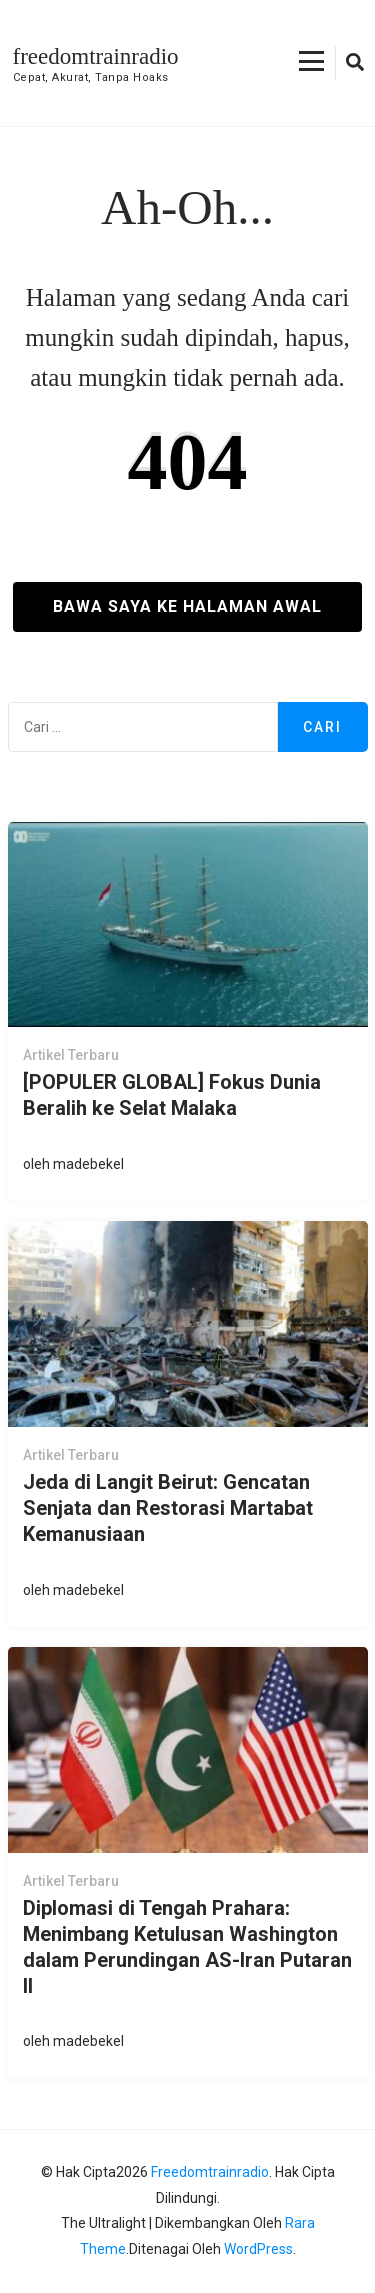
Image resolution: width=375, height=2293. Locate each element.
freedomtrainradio (96, 56)
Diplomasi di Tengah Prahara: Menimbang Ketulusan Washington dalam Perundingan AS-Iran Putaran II (187, 1947)
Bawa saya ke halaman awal (187, 606)
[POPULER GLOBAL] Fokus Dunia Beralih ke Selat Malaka (172, 1095)
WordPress (258, 2249)
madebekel (88, 1164)
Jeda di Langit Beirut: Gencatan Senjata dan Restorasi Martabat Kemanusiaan (168, 1508)
